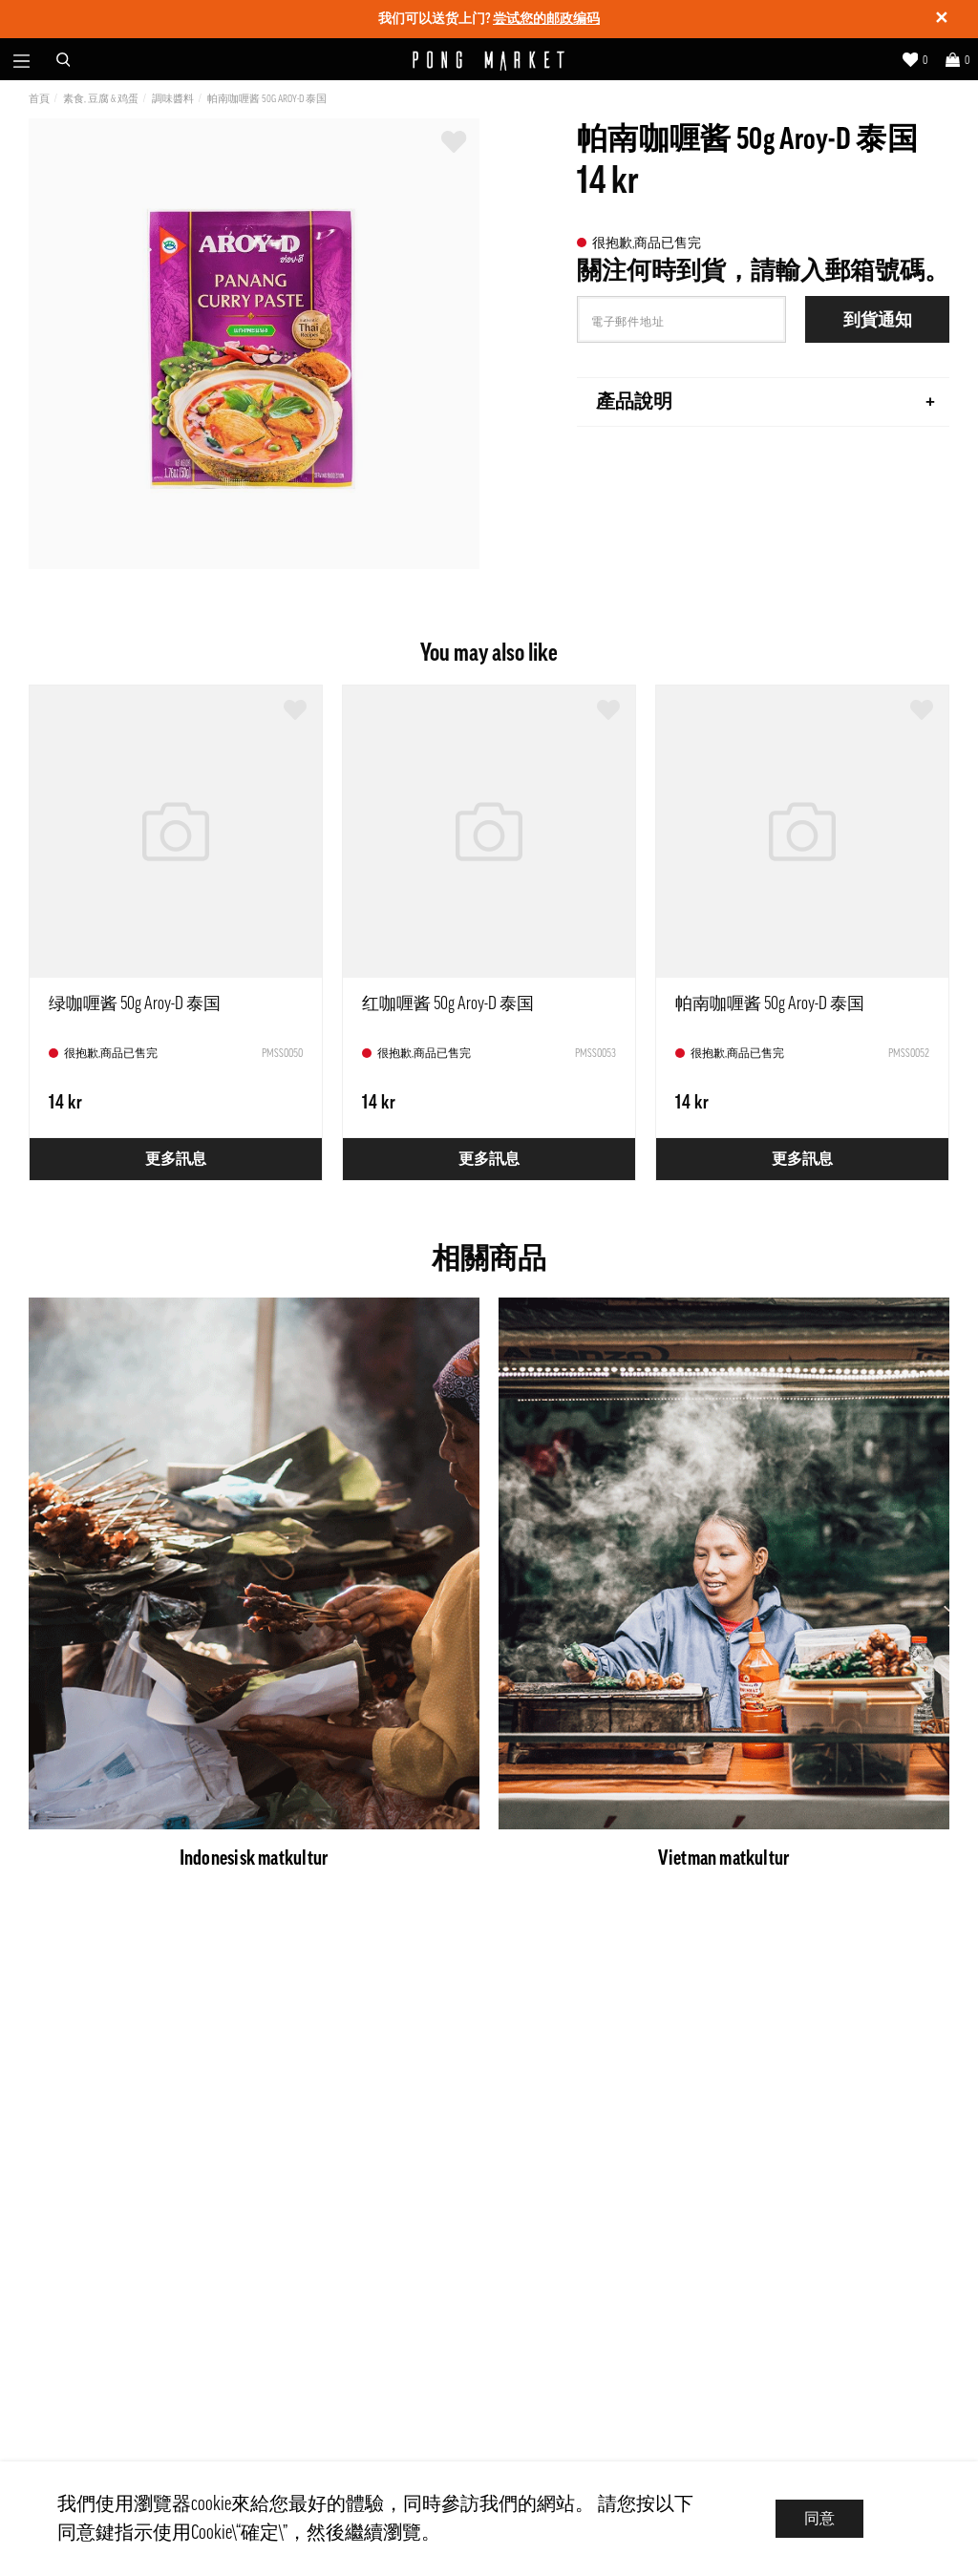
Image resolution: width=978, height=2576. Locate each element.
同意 (819, 2518)
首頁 (39, 99)
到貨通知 (877, 319)
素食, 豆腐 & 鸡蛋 (100, 99)
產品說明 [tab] (765, 402)
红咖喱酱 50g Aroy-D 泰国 (448, 1003)
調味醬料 (173, 99)
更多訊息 (175, 1159)
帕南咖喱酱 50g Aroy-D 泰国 (267, 99)
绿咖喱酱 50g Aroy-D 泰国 (135, 1003)
